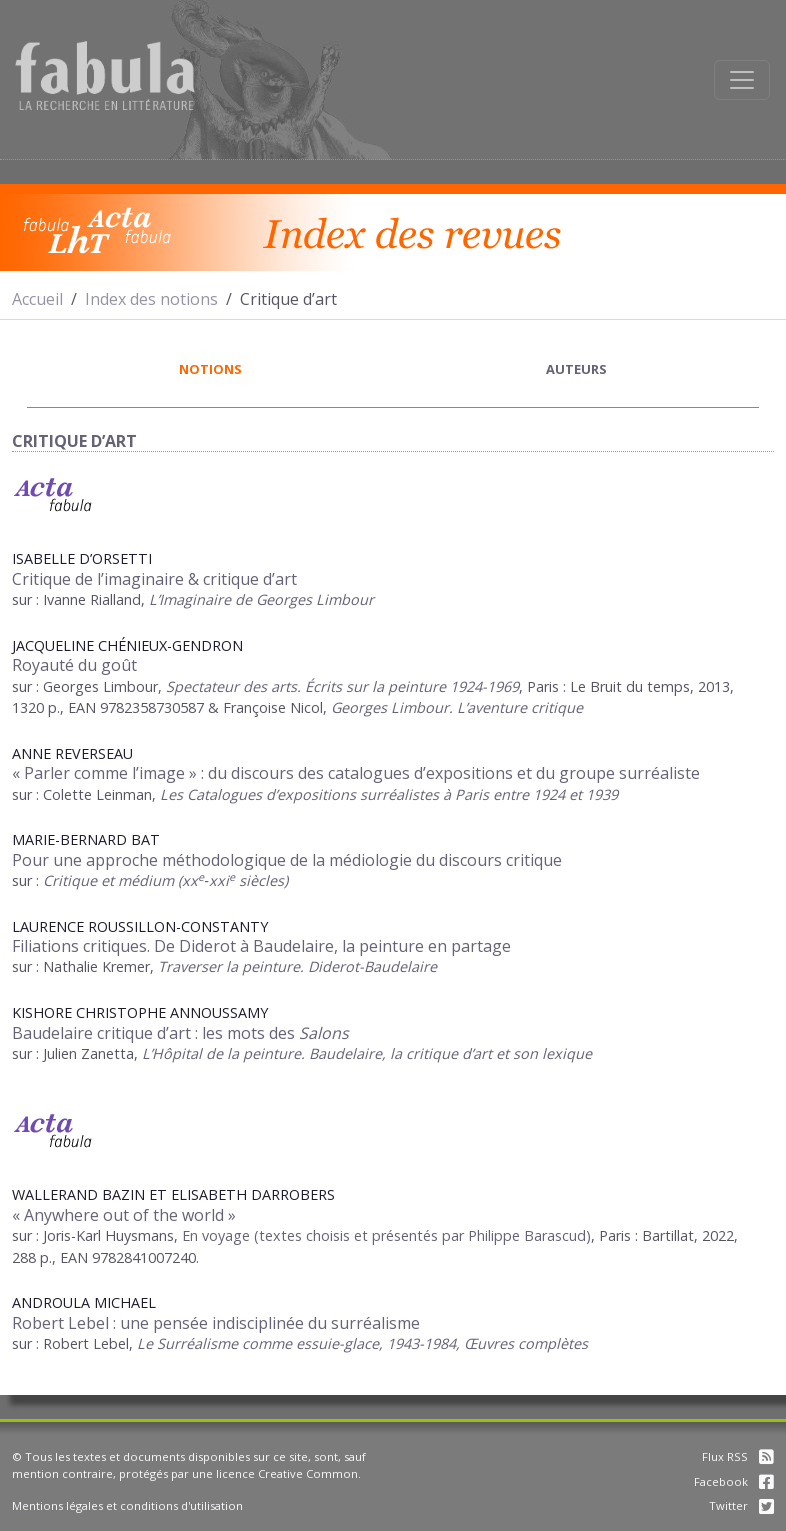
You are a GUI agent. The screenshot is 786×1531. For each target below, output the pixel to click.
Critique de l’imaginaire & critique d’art (154, 579)
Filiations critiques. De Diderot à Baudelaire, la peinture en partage (261, 946)
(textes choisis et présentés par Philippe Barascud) (420, 1235)
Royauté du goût (74, 665)
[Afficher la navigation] (742, 80)
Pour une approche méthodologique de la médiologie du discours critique (287, 860)
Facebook (734, 1481)
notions (210, 369)
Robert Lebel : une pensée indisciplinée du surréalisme (216, 1323)
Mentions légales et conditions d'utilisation (127, 1505)
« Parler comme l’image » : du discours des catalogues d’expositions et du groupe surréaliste (356, 773)
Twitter (741, 1505)
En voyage (216, 1235)
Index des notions (151, 299)
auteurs (576, 369)
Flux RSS (738, 1456)
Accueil (37, 299)
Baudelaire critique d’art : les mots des (180, 1033)
